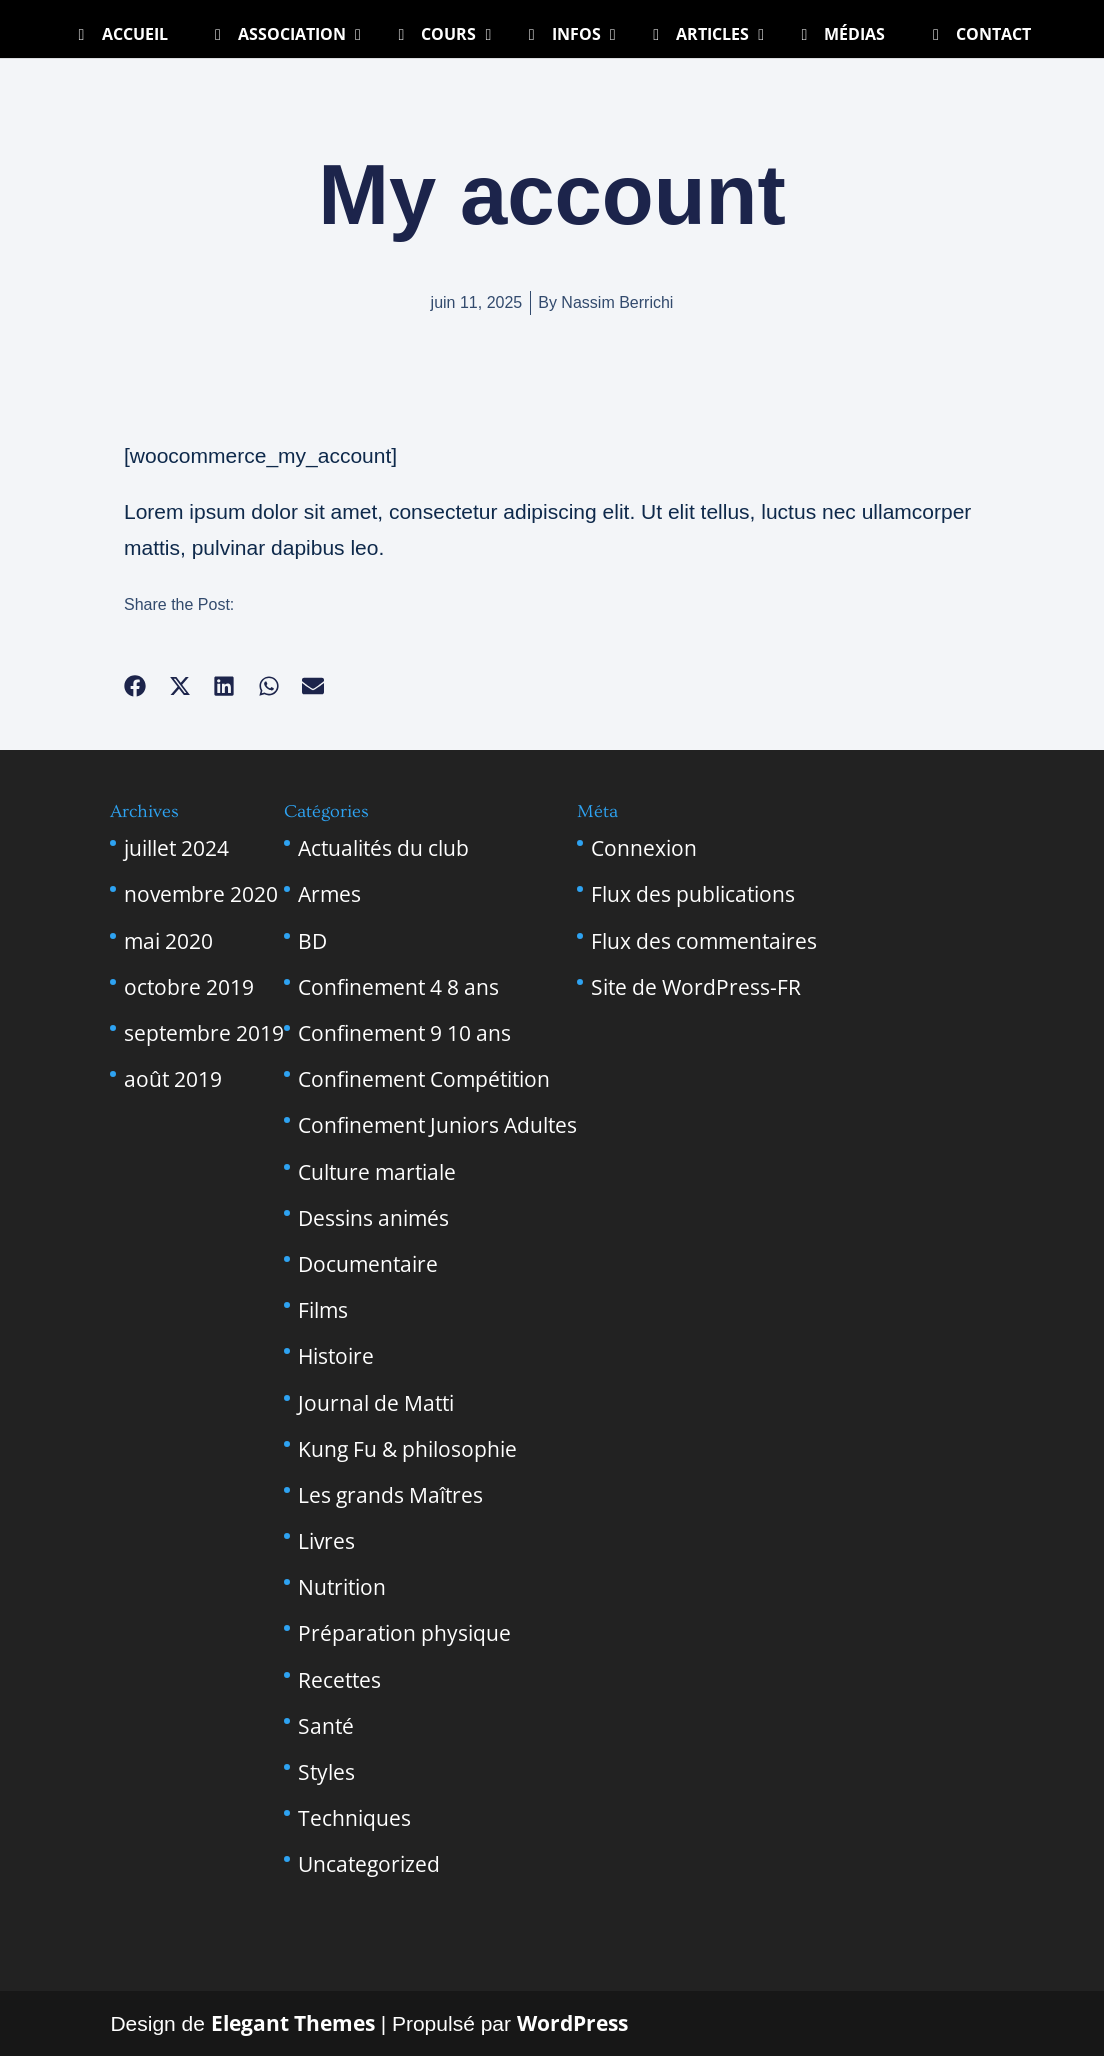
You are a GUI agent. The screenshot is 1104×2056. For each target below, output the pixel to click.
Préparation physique (404, 1633)
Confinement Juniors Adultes (437, 1125)
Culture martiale (377, 1172)
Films (323, 1310)
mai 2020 (168, 941)
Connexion (644, 848)
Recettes (339, 1680)
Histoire (336, 1356)
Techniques (354, 1818)
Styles (326, 1772)
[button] (135, 686)
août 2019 (173, 1079)
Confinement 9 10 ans (404, 1033)
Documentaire (368, 1264)
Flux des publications (693, 894)
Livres (326, 1541)
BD (312, 941)
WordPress (572, 2023)
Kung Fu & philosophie (407, 1449)
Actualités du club (383, 848)
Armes (329, 894)
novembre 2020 (201, 894)
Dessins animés (373, 1218)
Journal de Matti (376, 1403)
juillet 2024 (176, 848)
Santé (326, 1726)
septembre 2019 (204, 1033)
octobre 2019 (189, 987)
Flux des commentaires (704, 941)
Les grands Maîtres (390, 1495)
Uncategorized (369, 1864)
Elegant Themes (293, 2023)
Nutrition (342, 1587)
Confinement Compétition (424, 1079)
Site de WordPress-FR (696, 987)
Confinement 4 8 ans (398, 987)
